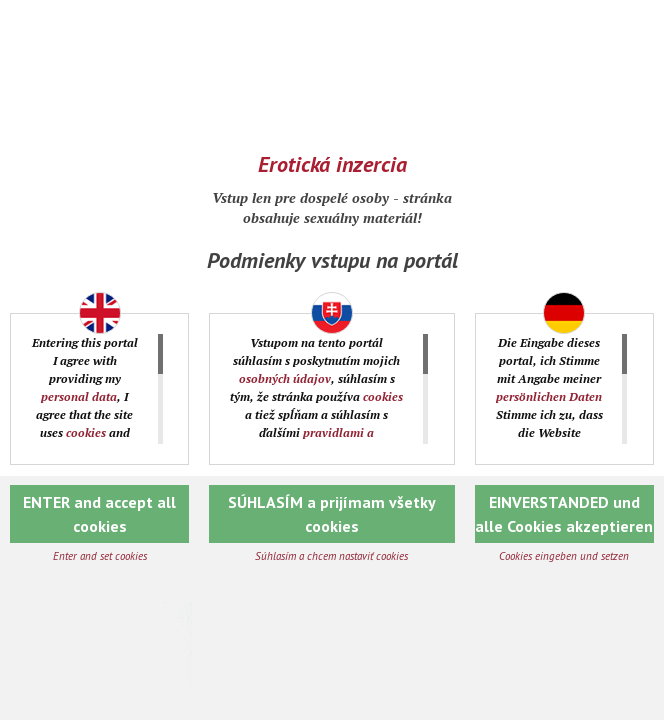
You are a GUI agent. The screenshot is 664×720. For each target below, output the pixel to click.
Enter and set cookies (100, 556)
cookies (86, 432)
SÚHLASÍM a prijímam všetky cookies (332, 514)
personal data (79, 396)
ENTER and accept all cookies (99, 514)
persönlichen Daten (549, 396)
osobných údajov (285, 378)
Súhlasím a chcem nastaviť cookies (331, 556)
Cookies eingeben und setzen (564, 556)
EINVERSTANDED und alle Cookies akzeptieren (564, 514)
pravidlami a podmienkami (305, 441)
